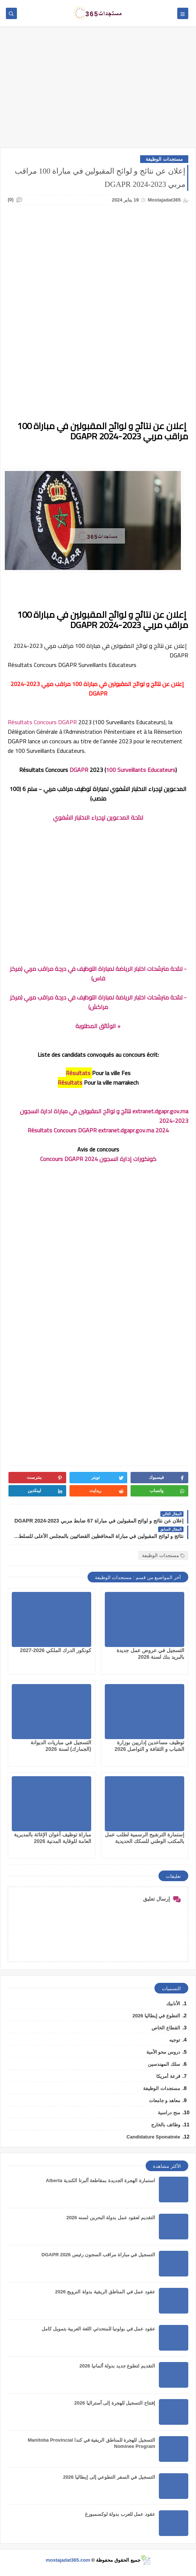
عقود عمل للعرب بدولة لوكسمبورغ (120, 2514)
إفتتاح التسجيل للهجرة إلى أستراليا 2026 (114, 2403)
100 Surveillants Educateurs (140, 769)
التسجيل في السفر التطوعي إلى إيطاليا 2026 (109, 2477)
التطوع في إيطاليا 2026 (156, 2015)
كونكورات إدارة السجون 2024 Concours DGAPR (98, 1158)
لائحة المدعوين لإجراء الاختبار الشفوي (98, 817)
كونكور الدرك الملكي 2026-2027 (55, 1650)
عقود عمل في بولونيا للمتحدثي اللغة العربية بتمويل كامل (98, 2329)
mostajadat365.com (68, 2560)
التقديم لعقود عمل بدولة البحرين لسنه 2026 (110, 2217)
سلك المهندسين (164, 2064)
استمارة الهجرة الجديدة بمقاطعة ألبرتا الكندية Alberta (100, 2180)
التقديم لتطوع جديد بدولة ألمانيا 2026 (117, 2366)
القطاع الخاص (166, 2028)
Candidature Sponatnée (153, 2137)
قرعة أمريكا (168, 2076)
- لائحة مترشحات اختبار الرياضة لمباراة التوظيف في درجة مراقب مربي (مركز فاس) (98, 973)
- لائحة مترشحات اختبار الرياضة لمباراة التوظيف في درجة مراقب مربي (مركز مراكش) (98, 1002)
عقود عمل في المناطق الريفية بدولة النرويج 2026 (105, 2291)
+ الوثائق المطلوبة (98, 1025)
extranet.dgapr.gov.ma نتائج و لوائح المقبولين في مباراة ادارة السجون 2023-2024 (104, 1116)
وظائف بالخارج (165, 2124)
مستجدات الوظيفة (164, 159)
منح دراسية (169, 2112)
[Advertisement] (98, 90)
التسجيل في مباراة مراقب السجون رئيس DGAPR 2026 (98, 2254)
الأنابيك (173, 2003)
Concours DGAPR (55, 722)
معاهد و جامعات (164, 2100)
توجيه (174, 2040)
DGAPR (79, 769)
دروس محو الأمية (163, 2052)
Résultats (20, 722)
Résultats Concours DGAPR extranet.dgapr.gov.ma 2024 (98, 1130)
